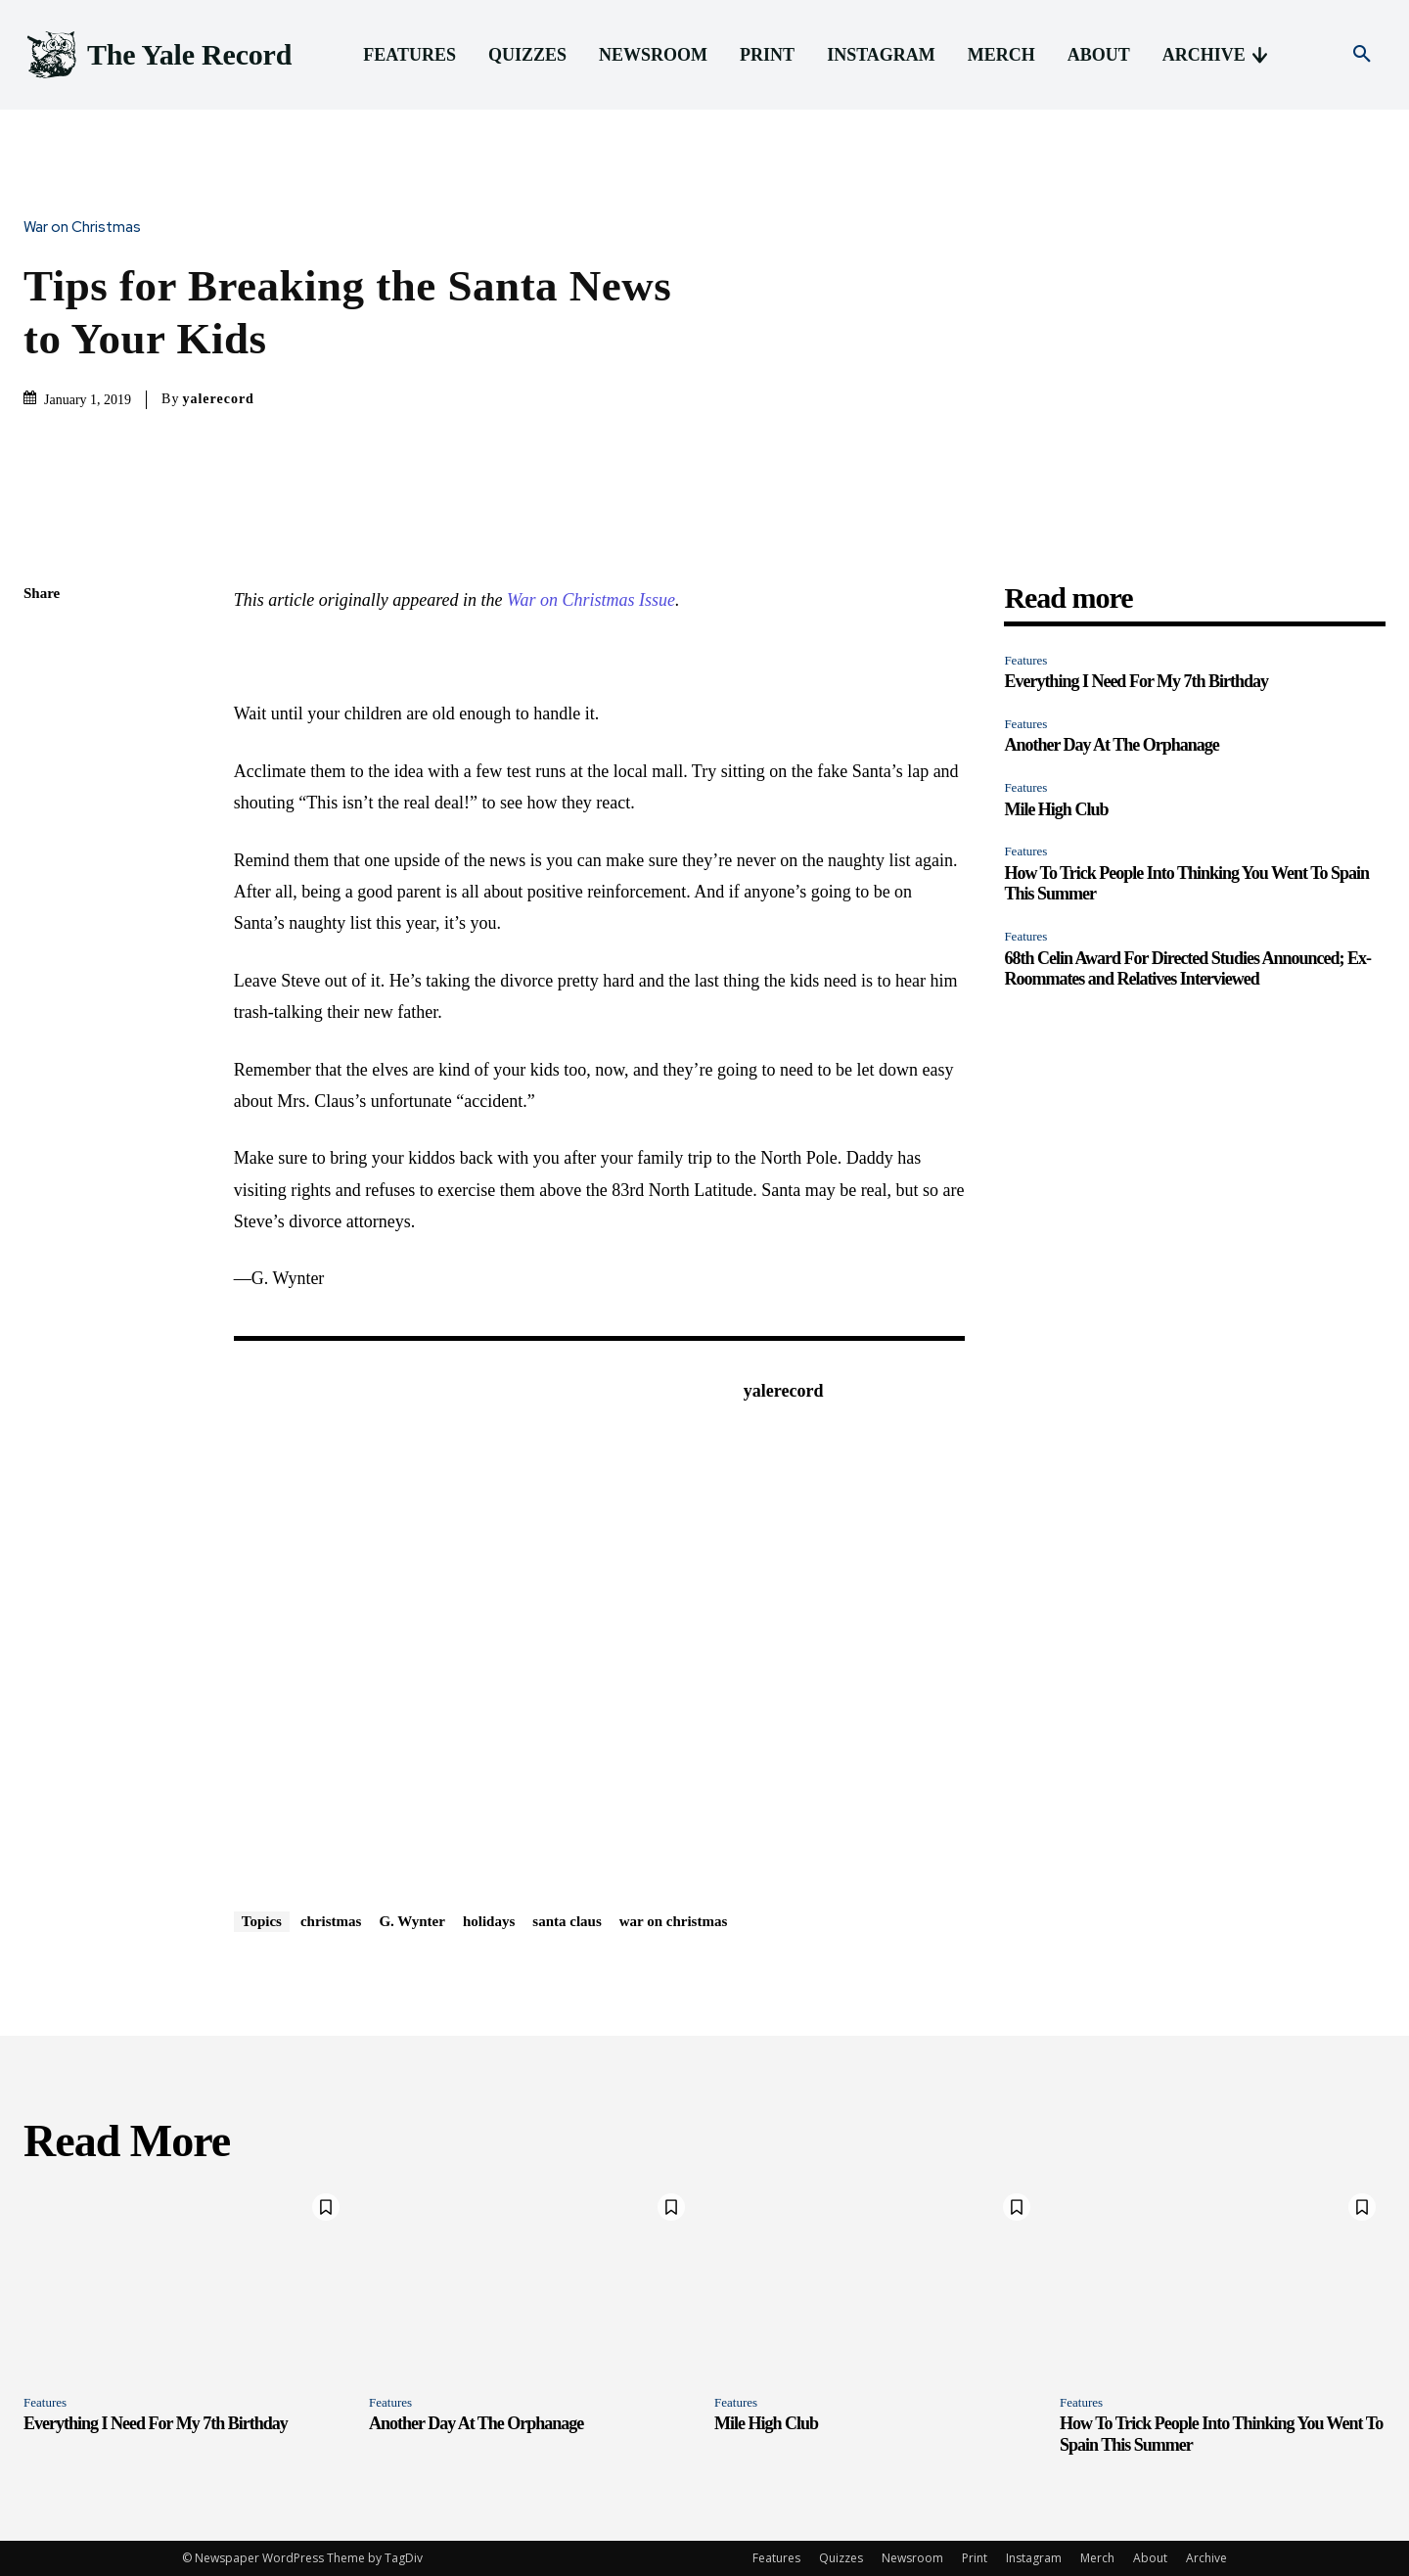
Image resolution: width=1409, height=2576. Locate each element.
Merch (1097, 2558)
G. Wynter (412, 1921)
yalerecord (218, 398)
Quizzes (841, 2558)
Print (974, 2558)
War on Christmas (87, 227)
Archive (1206, 2558)
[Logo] (157, 55)
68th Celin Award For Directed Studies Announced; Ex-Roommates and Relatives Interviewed (1187, 968)
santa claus (566, 1921)
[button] (1362, 54)
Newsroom (912, 2558)
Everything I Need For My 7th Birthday (1136, 681)
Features (1025, 660)
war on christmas (673, 1921)
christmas (331, 1921)
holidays (489, 1921)
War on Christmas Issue (591, 600)
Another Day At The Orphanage (1111, 745)
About (1150, 2558)
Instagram (1034, 2558)
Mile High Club (1056, 809)
